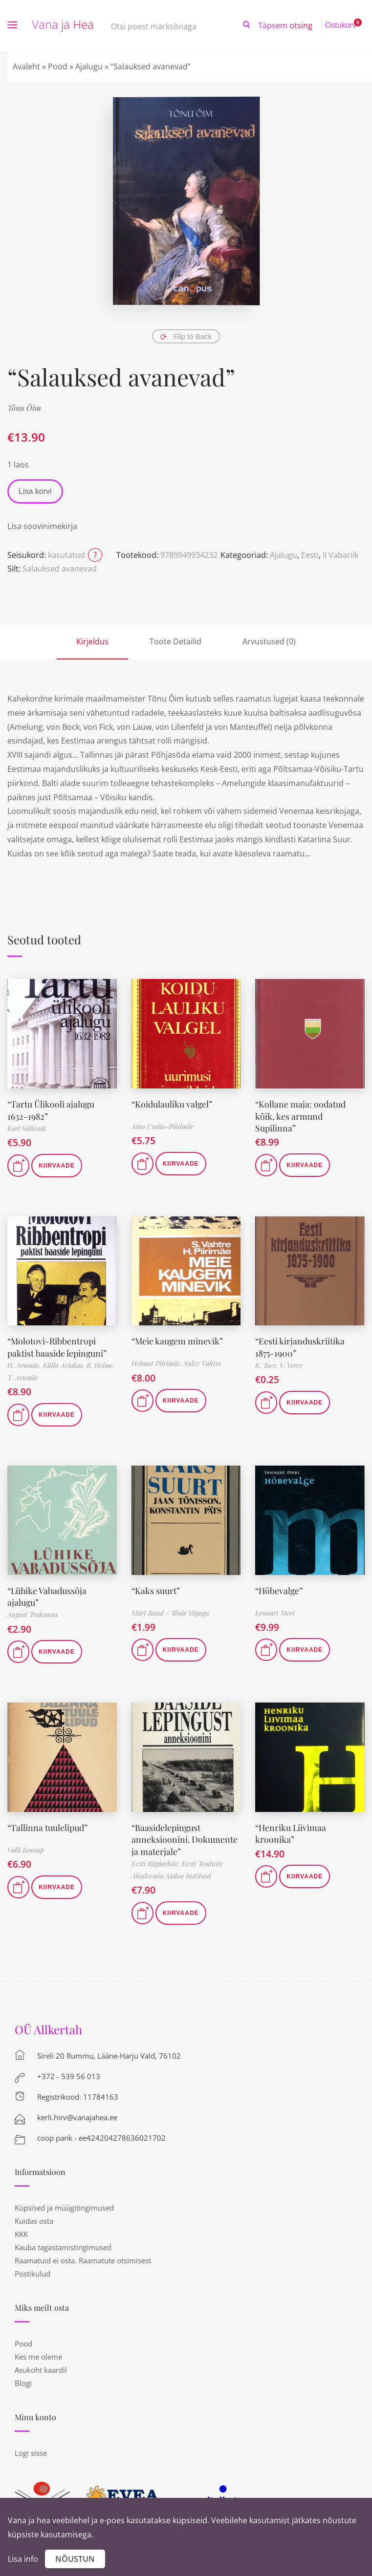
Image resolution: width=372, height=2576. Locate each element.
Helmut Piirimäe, (157, 1362)
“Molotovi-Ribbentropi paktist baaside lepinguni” (57, 1345)
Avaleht (26, 66)
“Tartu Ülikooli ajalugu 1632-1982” (51, 1109)
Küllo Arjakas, (65, 1363)
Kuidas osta (34, 2216)
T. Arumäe (22, 1375)
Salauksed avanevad (59, 568)
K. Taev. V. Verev (279, 1363)
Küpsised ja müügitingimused (64, 2203)
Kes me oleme (38, 2352)
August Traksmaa (32, 1611)
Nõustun (75, 2559)
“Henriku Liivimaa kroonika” (291, 1829)
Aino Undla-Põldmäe (162, 1126)
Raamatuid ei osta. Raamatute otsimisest (83, 2256)
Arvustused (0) (269, 641)
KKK (21, 2230)
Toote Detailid (175, 641)
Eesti (310, 555)
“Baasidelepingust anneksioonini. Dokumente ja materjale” (184, 1835)
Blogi (23, 2379)
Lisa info (23, 2559)
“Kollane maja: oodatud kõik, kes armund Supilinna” (309, 1109)
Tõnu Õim (24, 408)
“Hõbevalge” (279, 1588)
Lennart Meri (274, 1611)
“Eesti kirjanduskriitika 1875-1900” (300, 1345)
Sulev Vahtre (202, 1362)
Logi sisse (31, 2448)
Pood (57, 66)
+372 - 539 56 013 (68, 2072)
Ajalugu (89, 66)
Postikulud (32, 2269)
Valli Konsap (25, 1847)
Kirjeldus (92, 641)
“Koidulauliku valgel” (172, 1103)
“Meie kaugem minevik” (177, 1339)
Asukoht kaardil (41, 2365)
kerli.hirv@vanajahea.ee (77, 2113)
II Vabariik (340, 555)
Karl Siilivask (26, 1127)
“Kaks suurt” (155, 1588)
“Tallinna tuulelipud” (47, 1824)
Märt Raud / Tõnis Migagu (170, 1611)
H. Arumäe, (25, 1363)
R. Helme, (101, 1363)
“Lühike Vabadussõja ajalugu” (47, 1593)
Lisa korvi (35, 491)
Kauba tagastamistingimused (63, 2243)
